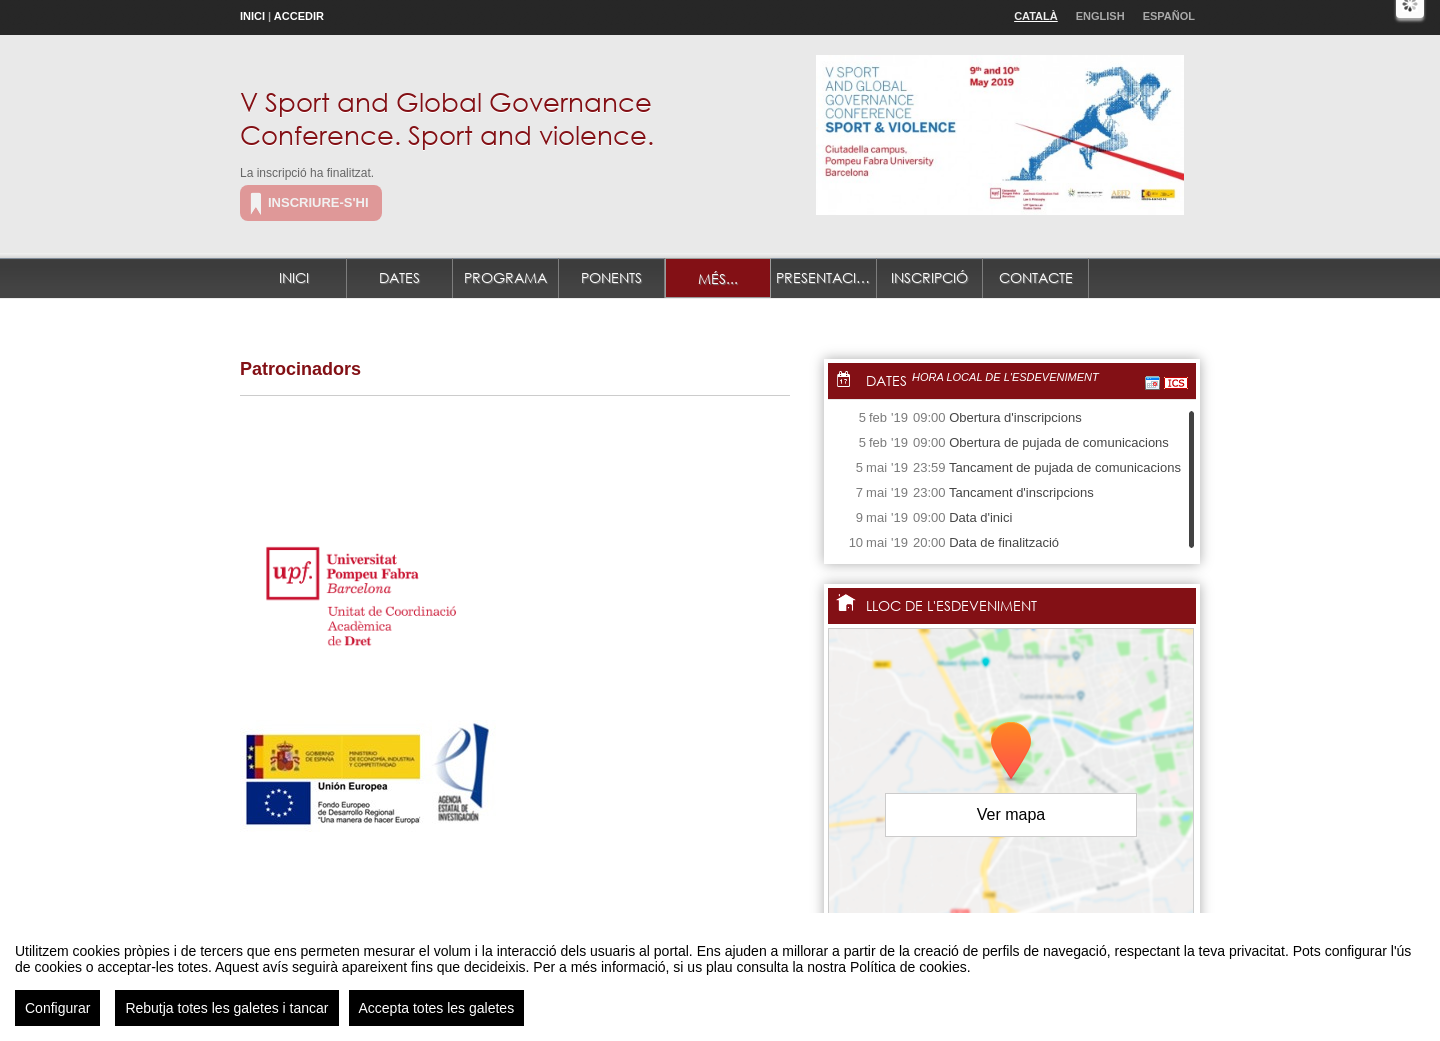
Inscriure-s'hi (318, 202)
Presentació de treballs (826, 277)
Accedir (299, 16)
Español (1169, 16)
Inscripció (929, 277)
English (1100, 16)
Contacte (1036, 277)
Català (1036, 16)
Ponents (611, 277)
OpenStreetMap (1107, 920)
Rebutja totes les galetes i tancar (226, 1018)
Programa (505, 277)
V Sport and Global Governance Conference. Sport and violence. (447, 117)
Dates (399, 277)
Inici (252, 16)
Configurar (57, 1018)
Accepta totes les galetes (437, 1018)
